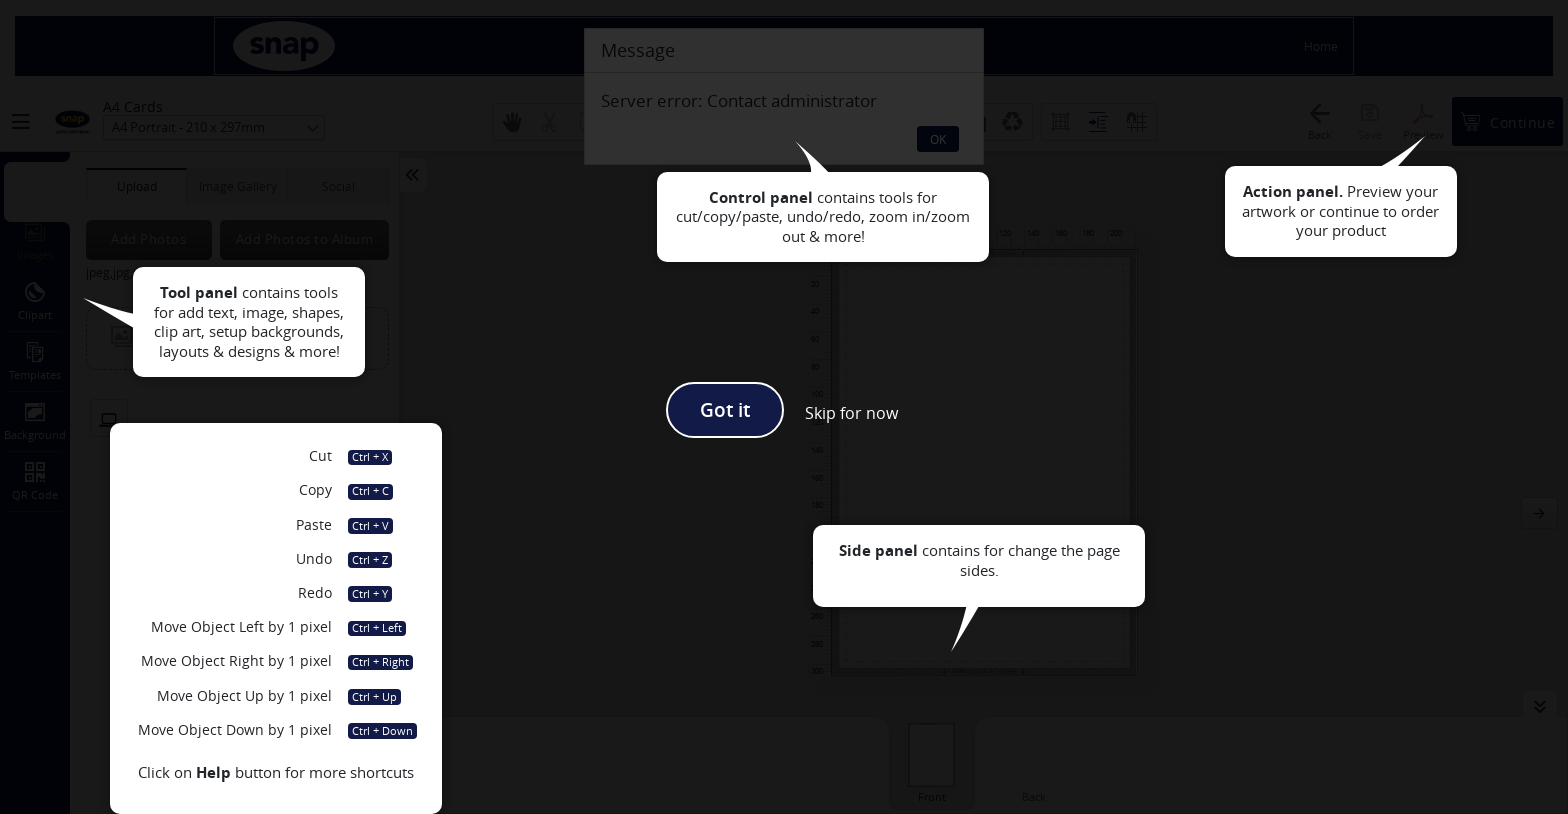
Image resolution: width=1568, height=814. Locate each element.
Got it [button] (725, 410)
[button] (851, 412)
